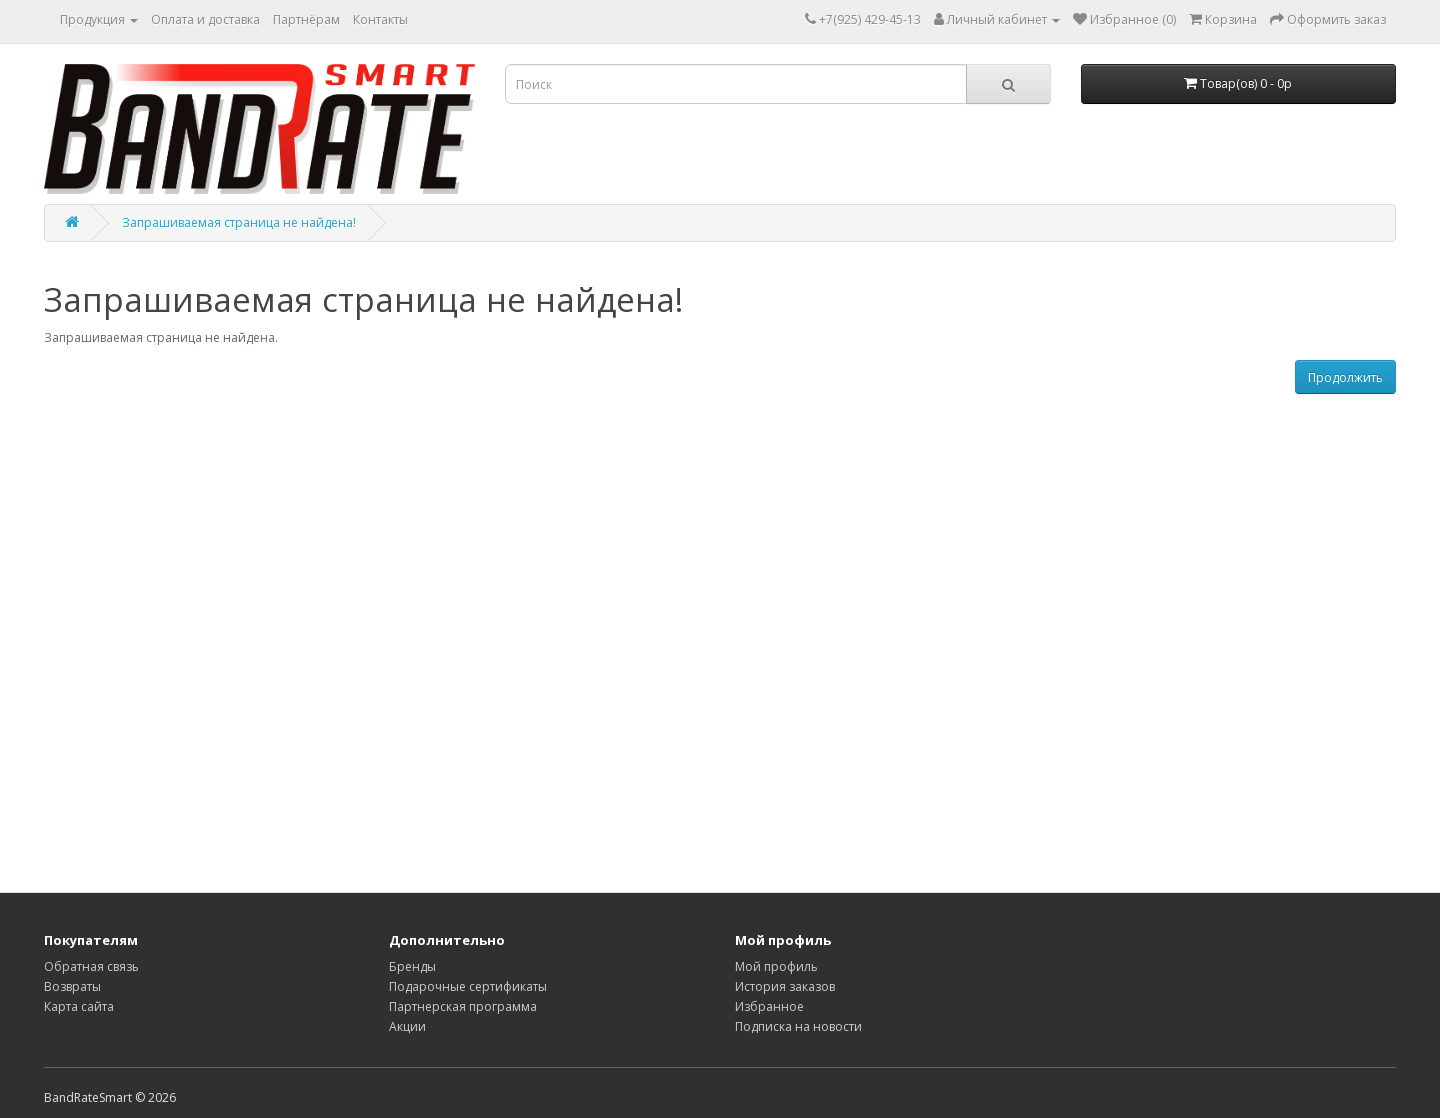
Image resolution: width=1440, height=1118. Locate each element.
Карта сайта (79, 1006)
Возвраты (72, 986)
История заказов (785, 986)
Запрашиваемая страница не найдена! (239, 222)
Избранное (769, 1006)
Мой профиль (776, 966)
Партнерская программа (463, 1006)
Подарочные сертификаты (468, 986)
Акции (407, 1026)
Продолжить (1345, 377)
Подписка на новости (798, 1026)
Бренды (412, 966)
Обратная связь (91, 966)
